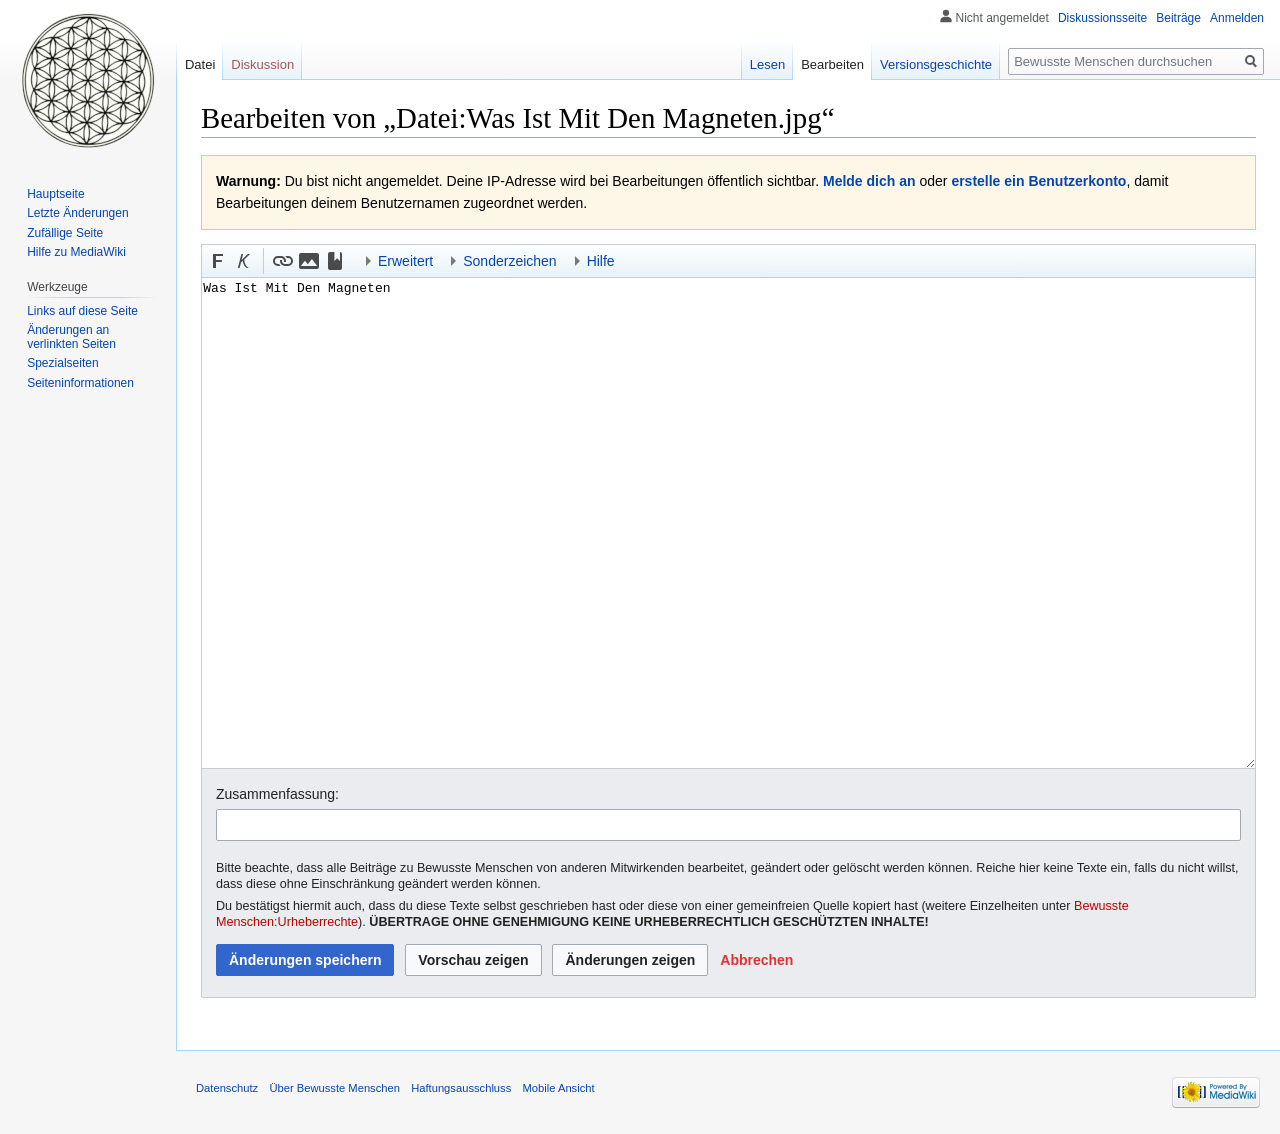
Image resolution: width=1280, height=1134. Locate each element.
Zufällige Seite (65, 233)
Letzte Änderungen (77, 213)
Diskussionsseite (1102, 18)
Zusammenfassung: (277, 794)
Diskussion (262, 64)
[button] (218, 261)
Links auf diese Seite (82, 311)
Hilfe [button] (601, 261)
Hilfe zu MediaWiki (76, 252)
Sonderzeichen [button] (509, 261)
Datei (200, 64)
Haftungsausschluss (461, 1088)
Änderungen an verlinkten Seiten (71, 337)
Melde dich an (869, 181)
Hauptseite (55, 194)
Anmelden (1237, 18)
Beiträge (1178, 18)
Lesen (767, 64)
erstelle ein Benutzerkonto (1038, 181)
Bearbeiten (832, 64)
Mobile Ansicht (558, 1088)
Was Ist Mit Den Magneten (728, 523)
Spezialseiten (62, 363)
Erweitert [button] (405, 261)
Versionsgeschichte (936, 64)
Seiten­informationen (80, 383)
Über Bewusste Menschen (334, 1088)
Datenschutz (227, 1088)
